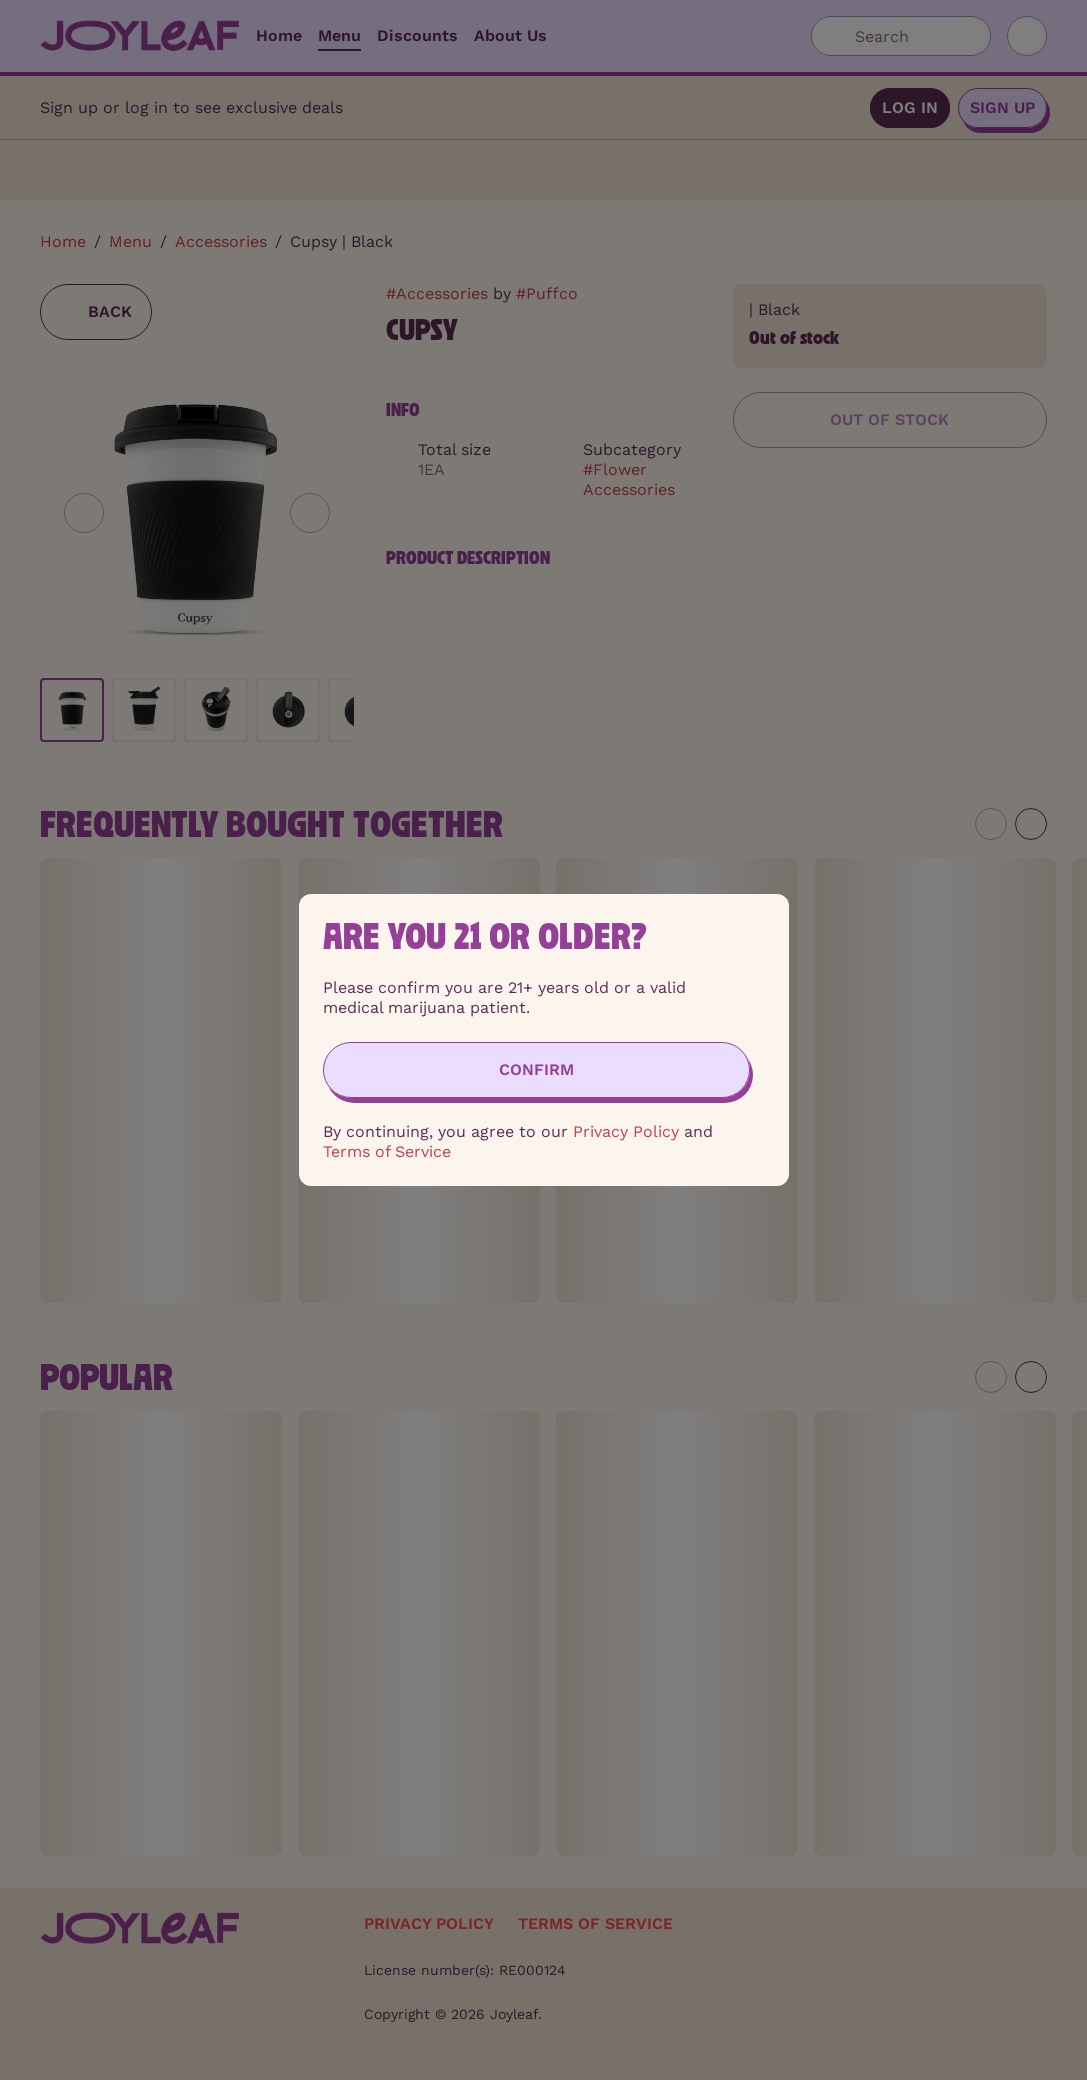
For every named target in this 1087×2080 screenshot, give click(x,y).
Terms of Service (387, 1151)
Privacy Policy (626, 1131)
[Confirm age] (536, 1070)
